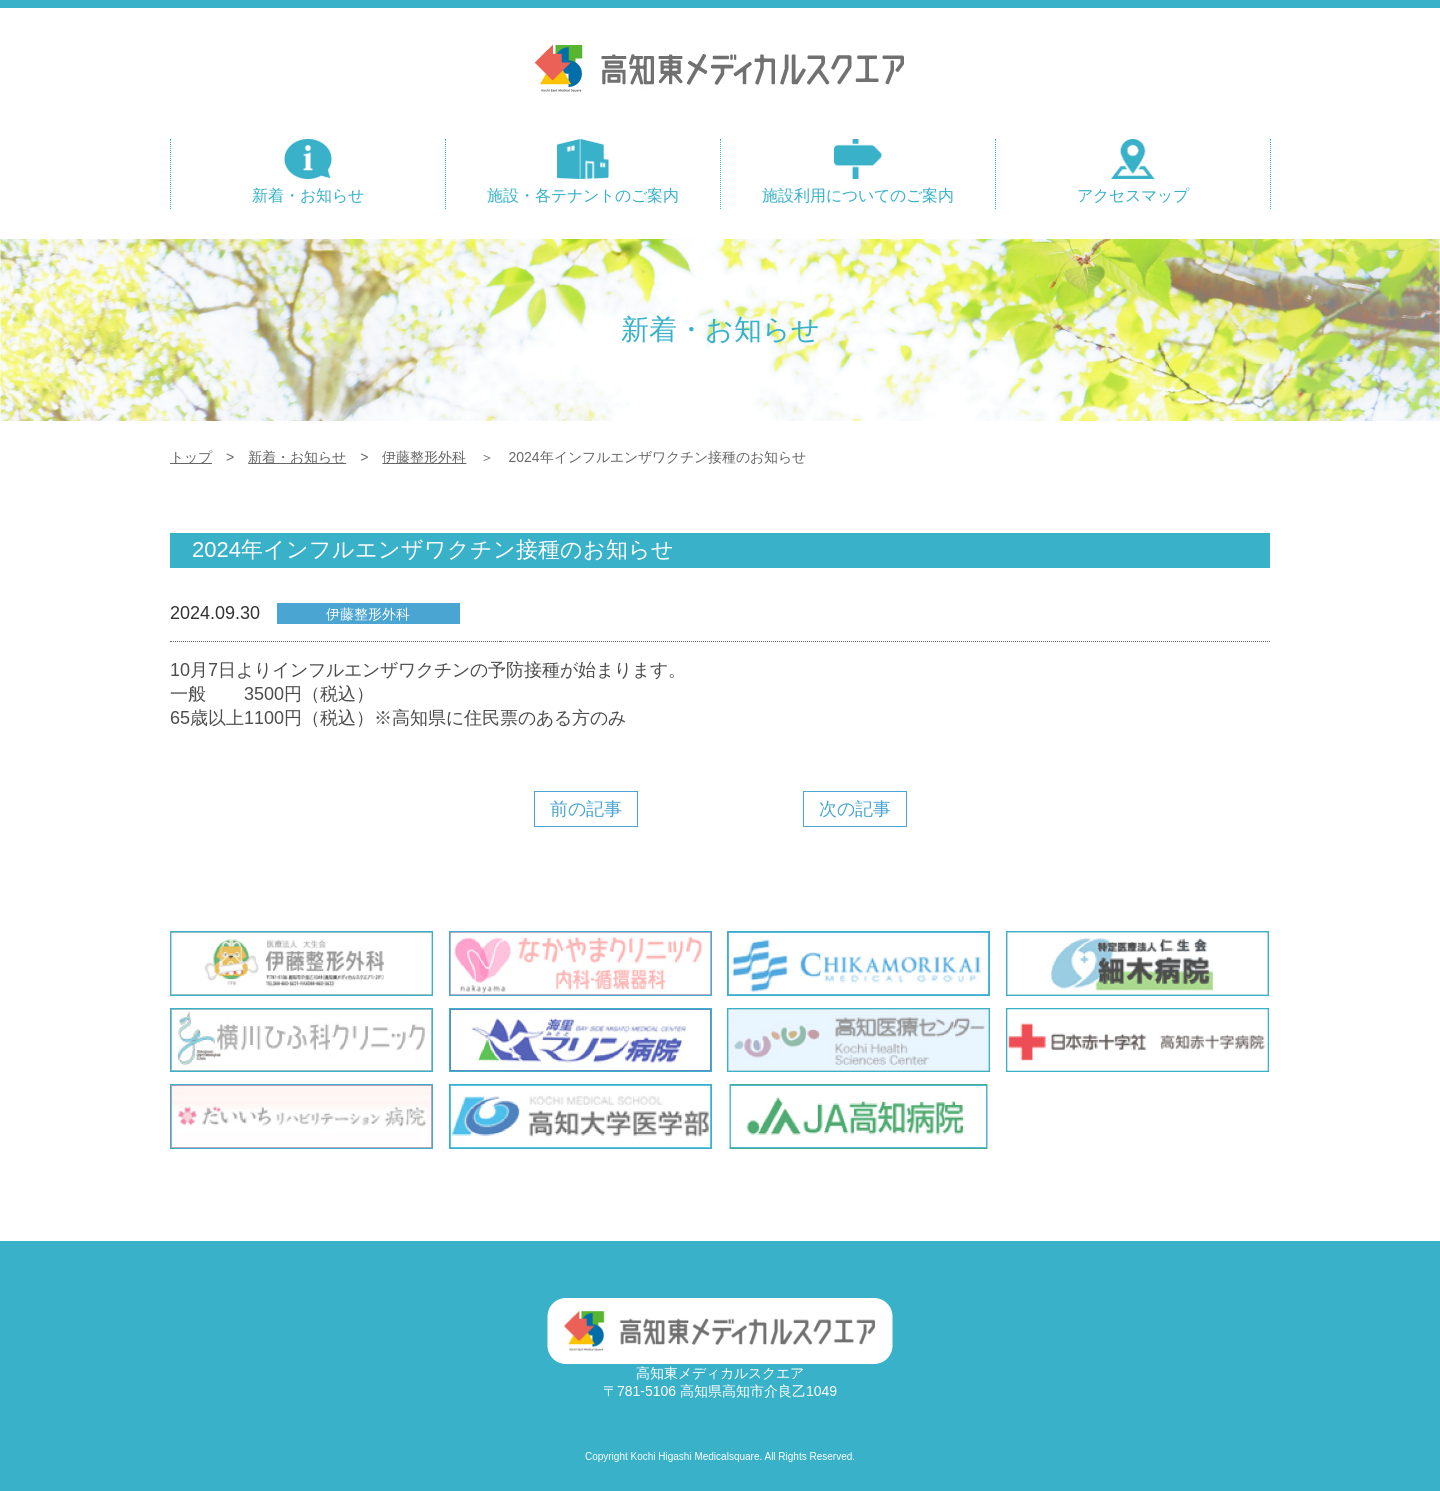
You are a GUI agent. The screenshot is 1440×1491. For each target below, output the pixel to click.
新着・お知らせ (297, 457)
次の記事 (854, 809)
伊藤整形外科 (424, 457)
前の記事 (585, 809)
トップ (191, 457)
